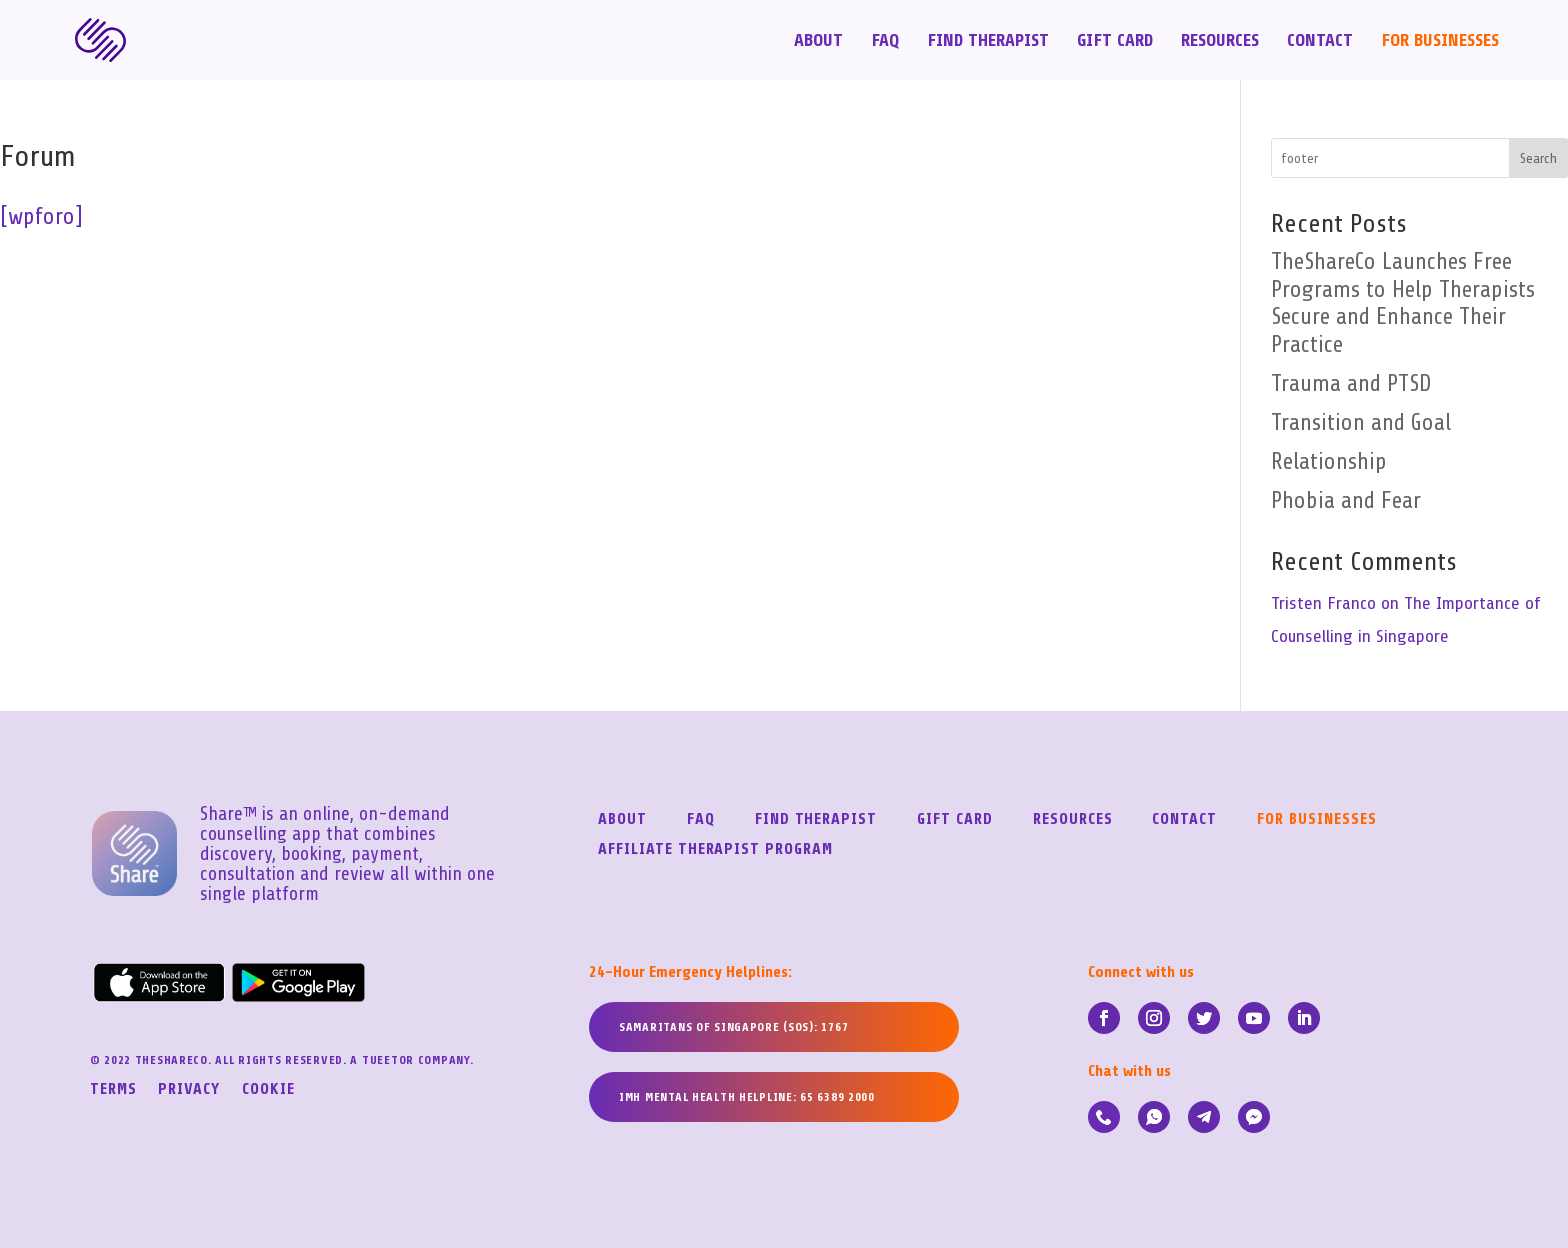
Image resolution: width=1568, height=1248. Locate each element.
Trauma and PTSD (1351, 384)
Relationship (1329, 462)
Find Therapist (988, 41)
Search (1538, 158)
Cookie (268, 1090)
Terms (113, 1090)
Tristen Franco (1323, 603)
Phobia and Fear (1346, 501)
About (818, 41)
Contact (1320, 41)
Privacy (189, 1090)
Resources (1220, 41)
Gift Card (1115, 41)
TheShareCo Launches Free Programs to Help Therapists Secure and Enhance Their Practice (1403, 303)
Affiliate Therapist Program (715, 850)
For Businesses (1440, 41)
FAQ (885, 41)
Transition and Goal (1361, 423)
